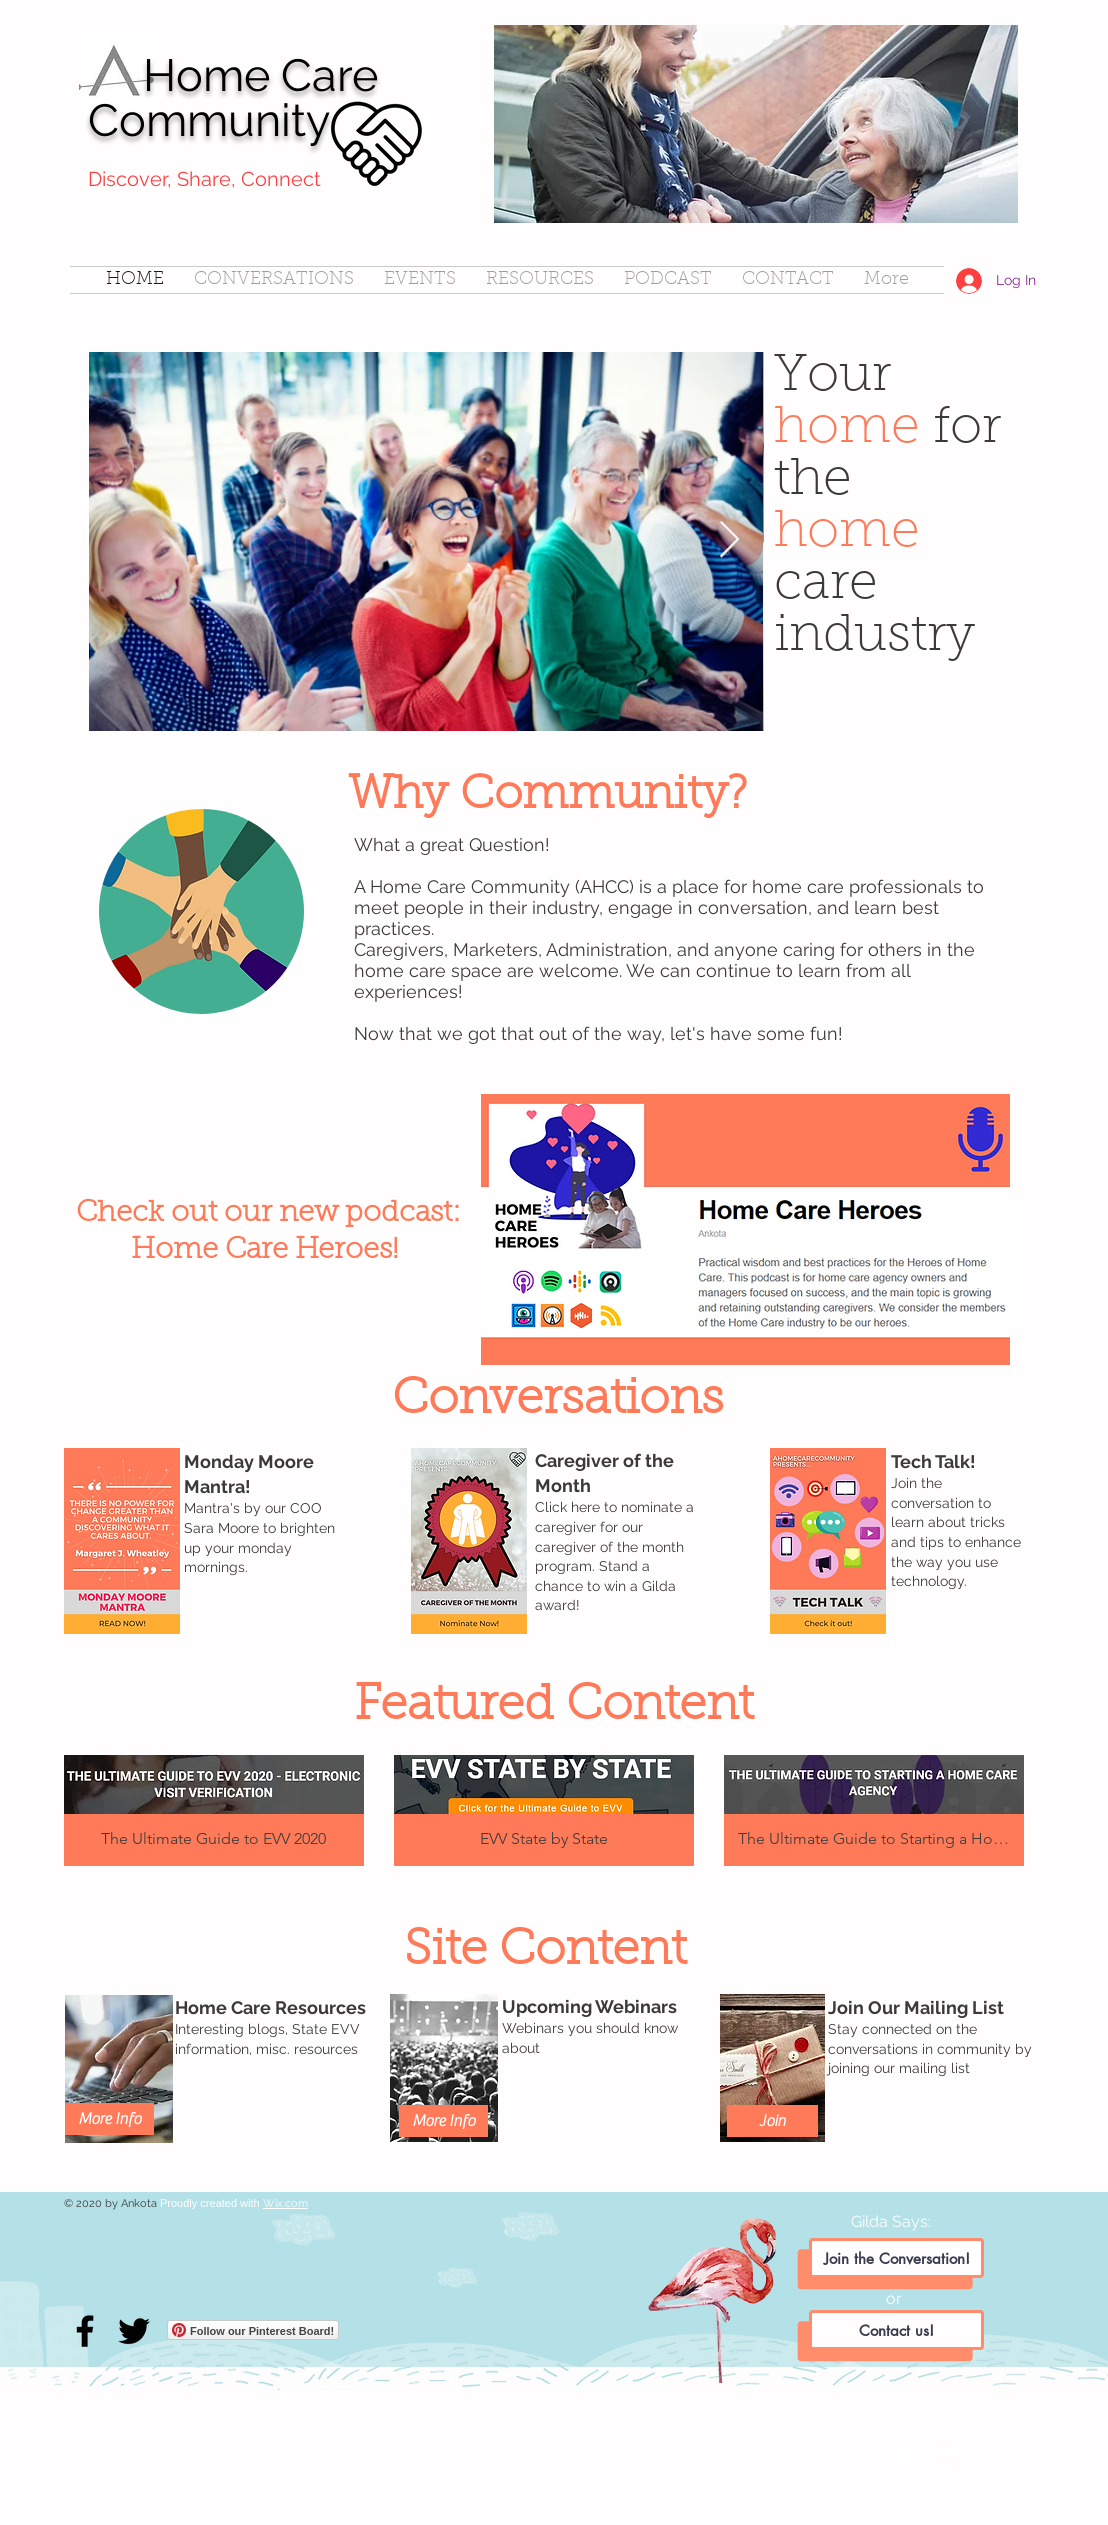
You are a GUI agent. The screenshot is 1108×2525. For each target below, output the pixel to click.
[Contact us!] (896, 2330)
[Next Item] (729, 540)
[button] (214, 1810)
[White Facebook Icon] (904, 2457)
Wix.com (285, 2203)
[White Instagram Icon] (946, 2457)
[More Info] (443, 2121)
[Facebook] (85, 2331)
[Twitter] (134, 2331)
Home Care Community (233, 98)
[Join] (772, 2121)
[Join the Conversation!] (896, 2258)
